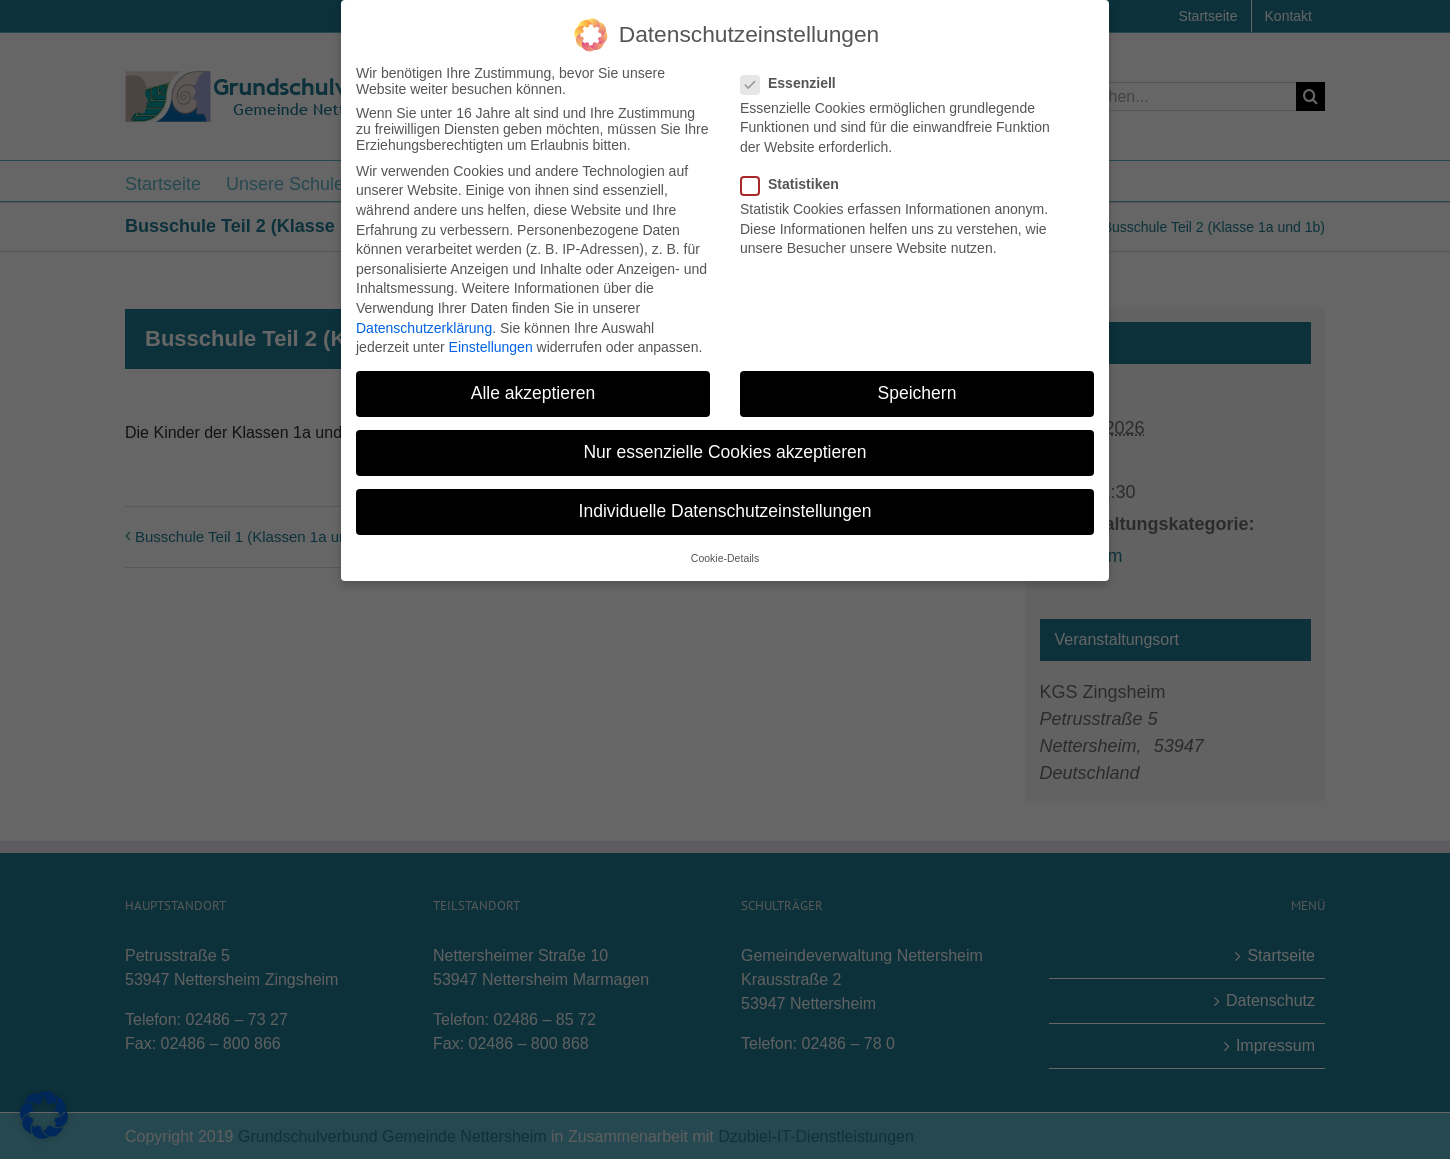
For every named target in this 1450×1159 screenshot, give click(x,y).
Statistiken (798, 181)
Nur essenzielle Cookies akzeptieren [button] (724, 449)
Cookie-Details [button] (725, 554)
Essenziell (796, 79)
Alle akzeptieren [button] (533, 390)
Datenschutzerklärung (424, 324)
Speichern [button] (917, 390)
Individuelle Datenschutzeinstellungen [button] (725, 508)
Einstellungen (491, 344)
